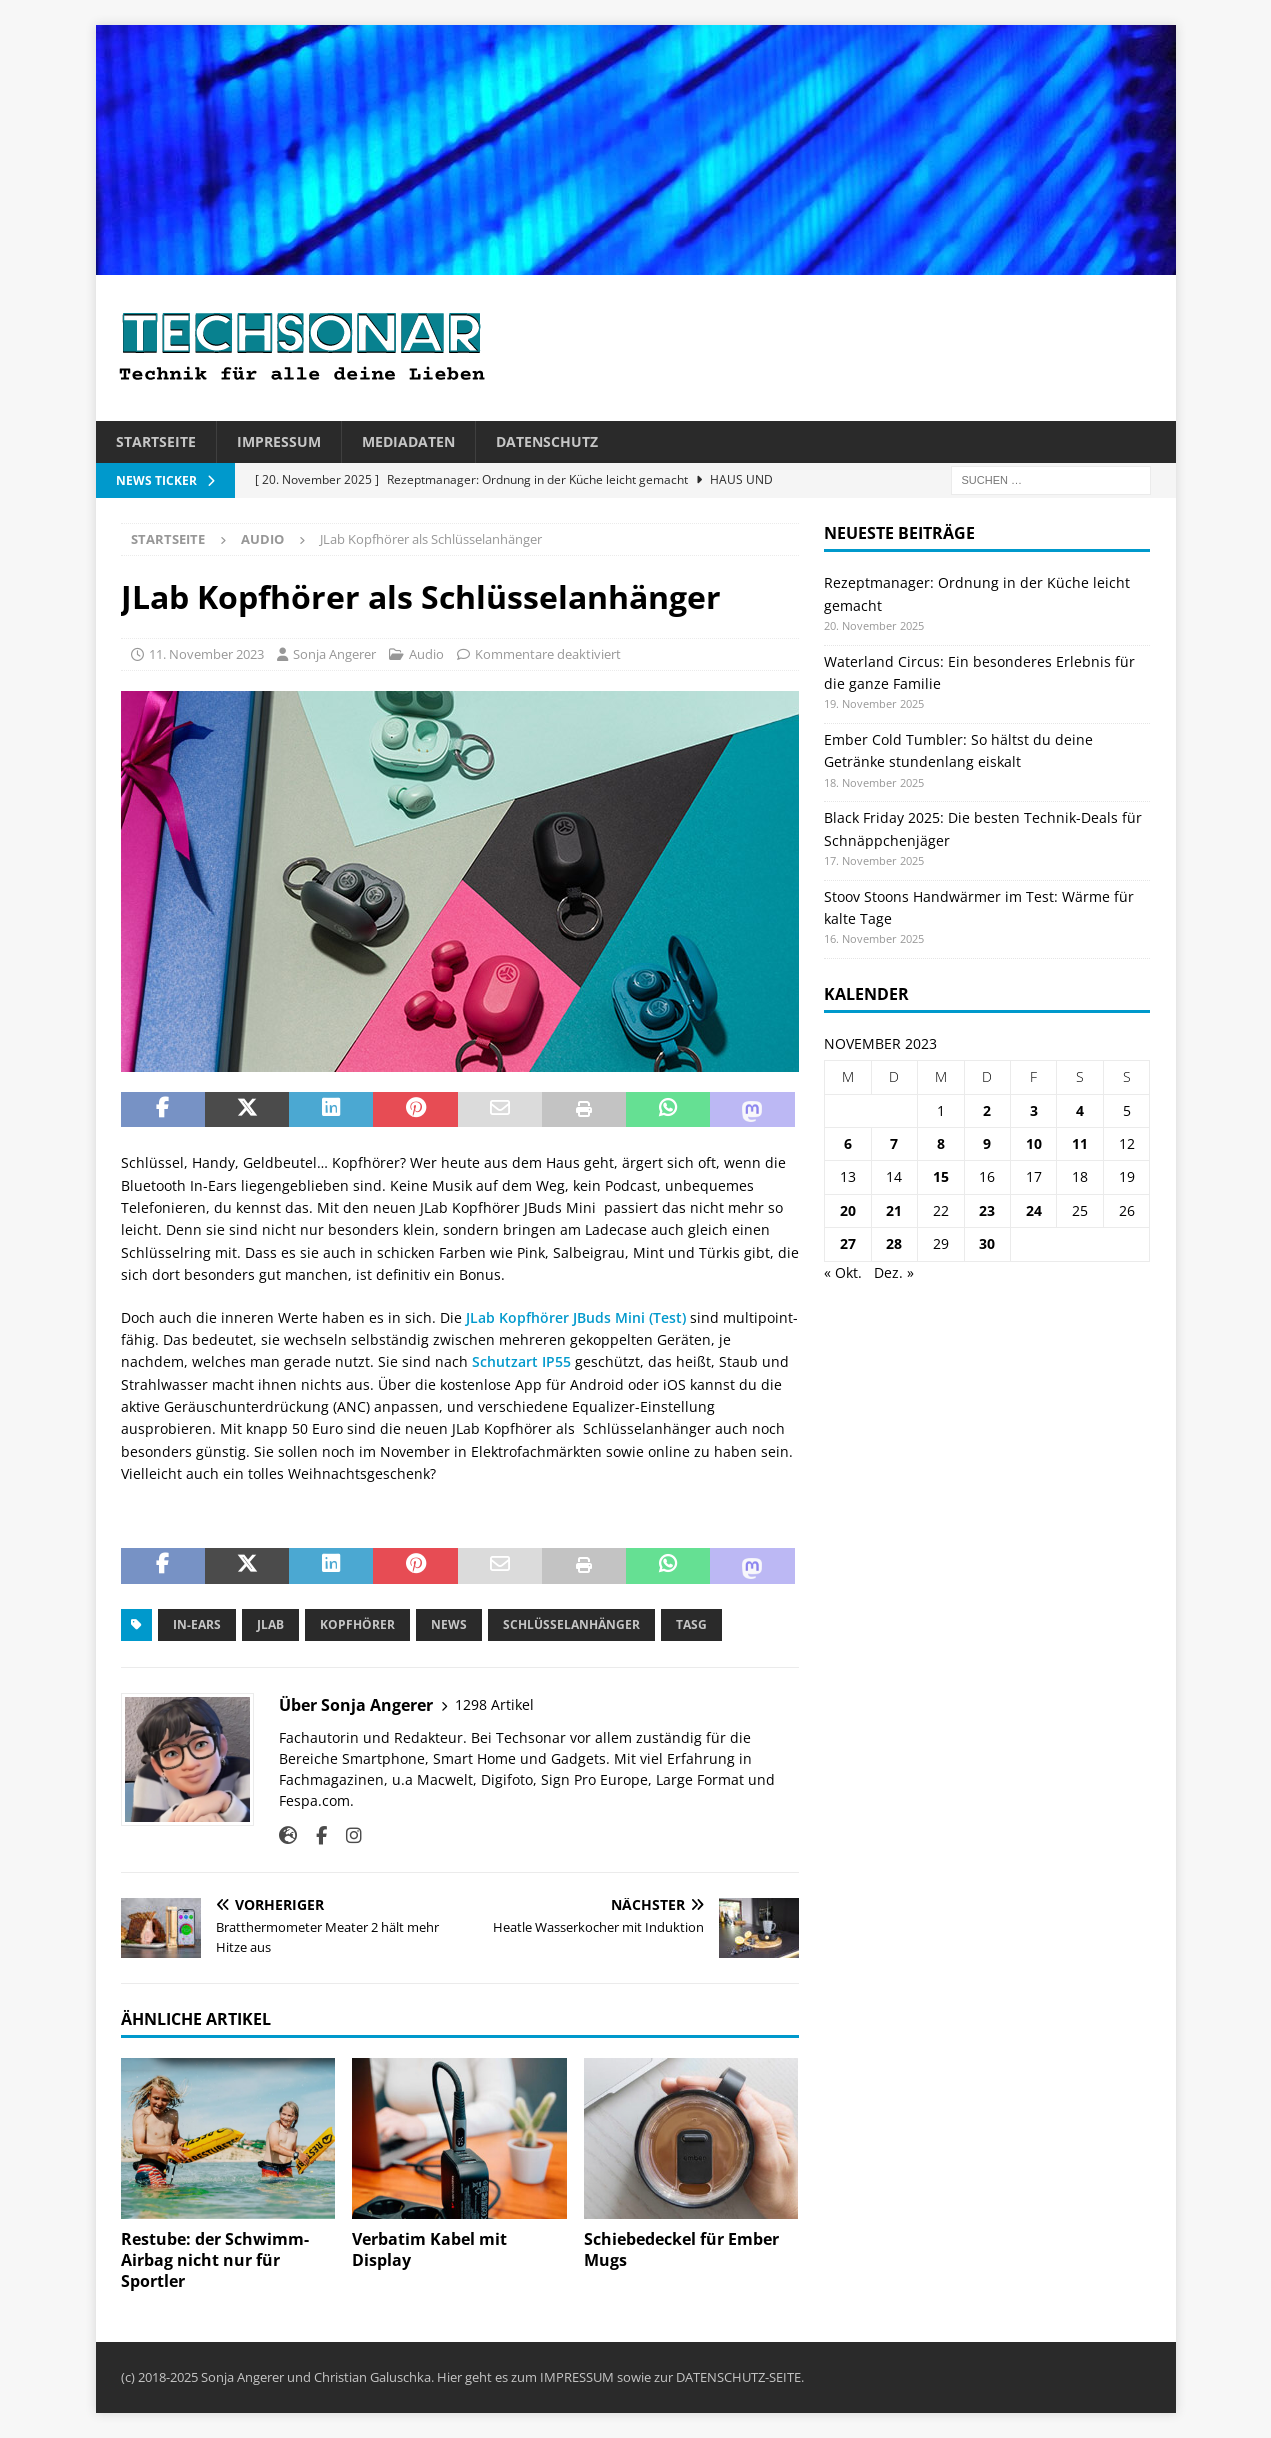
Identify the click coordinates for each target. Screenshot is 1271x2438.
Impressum (279, 441)
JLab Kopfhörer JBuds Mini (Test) (576, 1317)
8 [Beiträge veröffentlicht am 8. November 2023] (941, 1143)
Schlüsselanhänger (571, 1624)
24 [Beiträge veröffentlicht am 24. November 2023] (1034, 1210)
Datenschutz (547, 441)
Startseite (156, 441)
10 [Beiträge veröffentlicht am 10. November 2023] (1034, 1143)
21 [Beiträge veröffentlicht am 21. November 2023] (894, 1210)
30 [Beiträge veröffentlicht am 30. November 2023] (987, 1243)
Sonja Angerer (334, 654)
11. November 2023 (206, 654)
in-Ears (197, 1624)
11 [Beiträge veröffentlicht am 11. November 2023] (1080, 1143)
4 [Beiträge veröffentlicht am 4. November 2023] (1080, 1110)
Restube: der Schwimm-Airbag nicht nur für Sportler (215, 2260)
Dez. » (894, 1272)
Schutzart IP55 (523, 1361)
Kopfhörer (357, 1624)
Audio (426, 654)
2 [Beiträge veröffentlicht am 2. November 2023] (987, 1110)
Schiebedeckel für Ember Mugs (681, 2249)
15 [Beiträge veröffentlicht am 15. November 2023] (941, 1176)
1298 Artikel (494, 1704)
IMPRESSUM (577, 2377)
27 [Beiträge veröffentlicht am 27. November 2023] (848, 1243)
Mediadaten (408, 441)
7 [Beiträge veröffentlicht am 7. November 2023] (894, 1143)
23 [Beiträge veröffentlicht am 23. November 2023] (987, 1210)
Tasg (691, 1624)
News (449, 1624)
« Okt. (843, 1272)
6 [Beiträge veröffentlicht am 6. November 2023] (848, 1143)
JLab (270, 1624)
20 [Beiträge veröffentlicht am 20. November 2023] (848, 1210)
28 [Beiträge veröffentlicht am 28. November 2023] (894, 1243)
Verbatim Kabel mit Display (429, 2249)
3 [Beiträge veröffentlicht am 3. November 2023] (1034, 1110)
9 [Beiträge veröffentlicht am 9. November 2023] (987, 1143)
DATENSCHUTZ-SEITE (738, 2377)
